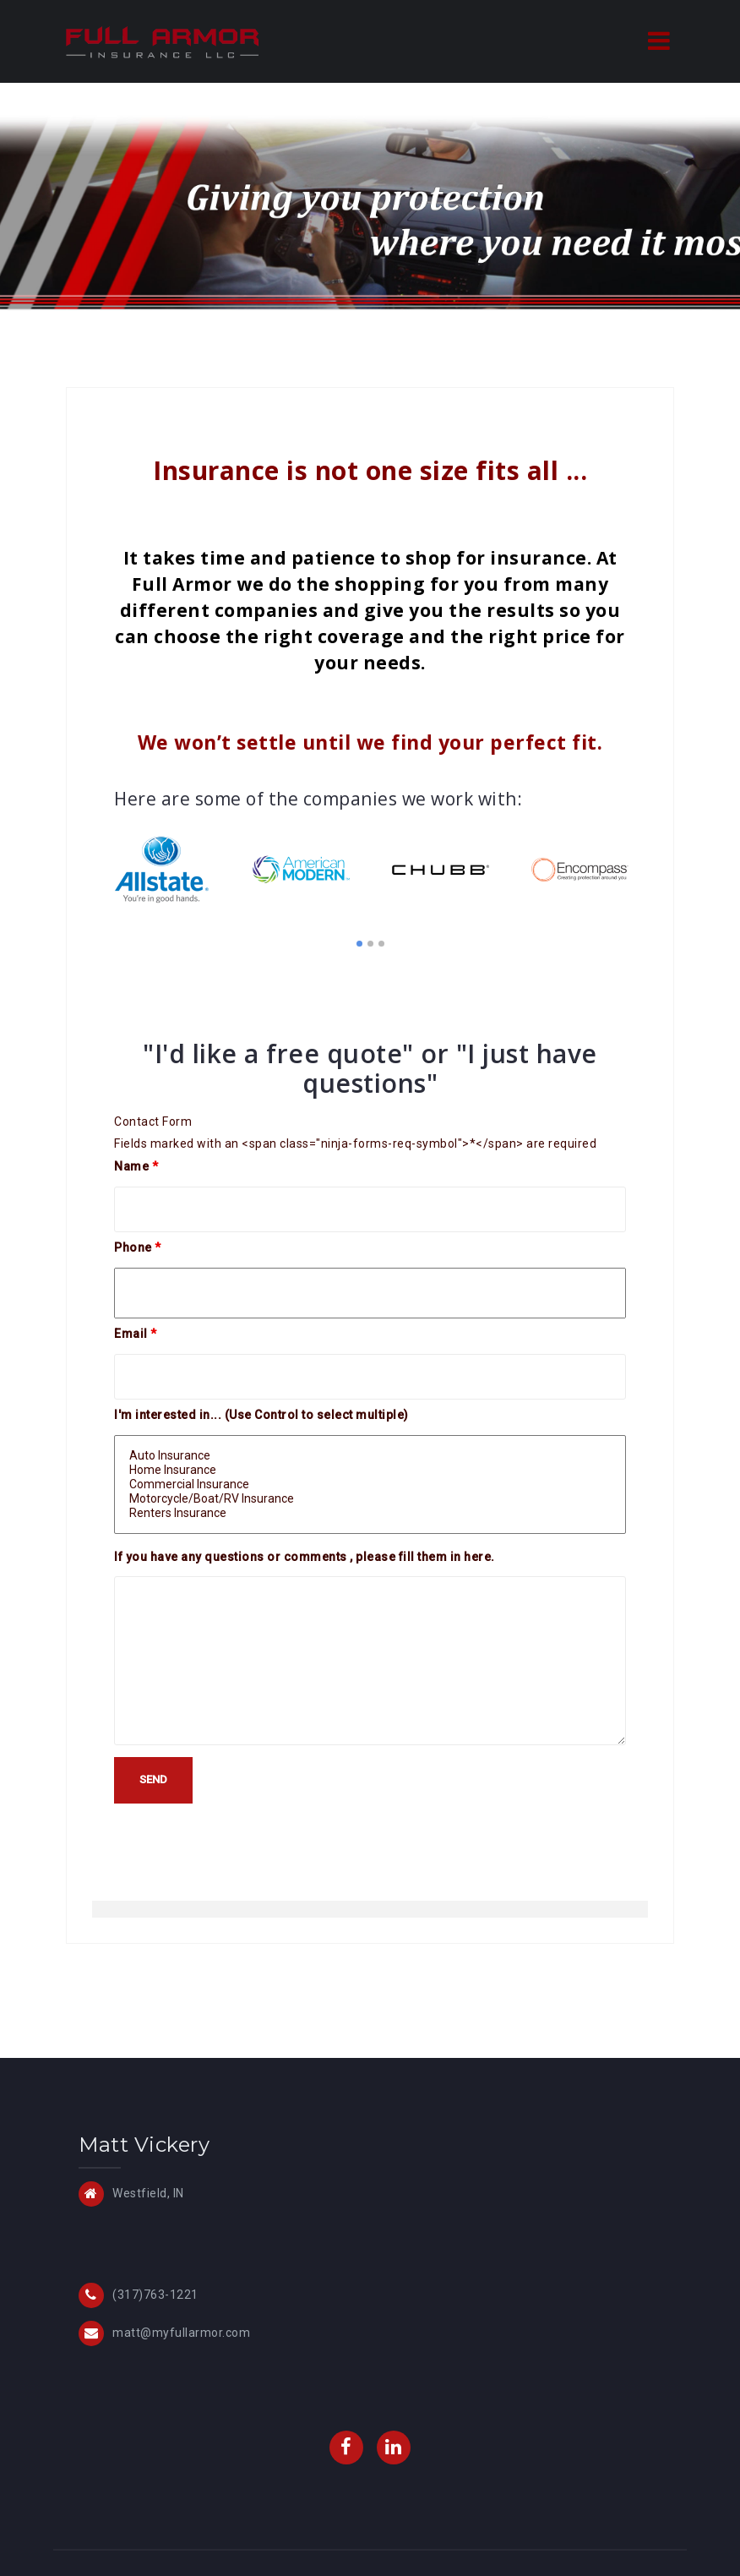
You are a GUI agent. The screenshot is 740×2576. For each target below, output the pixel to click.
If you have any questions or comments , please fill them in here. (304, 1557)
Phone (137, 1247)
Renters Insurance (370, 1513)
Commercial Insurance (370, 1484)
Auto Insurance (370, 1456)
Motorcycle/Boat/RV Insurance (370, 1499)
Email (135, 1333)
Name (136, 1166)
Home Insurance (370, 1470)
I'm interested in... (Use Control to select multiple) (261, 1415)
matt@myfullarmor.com (181, 2332)
